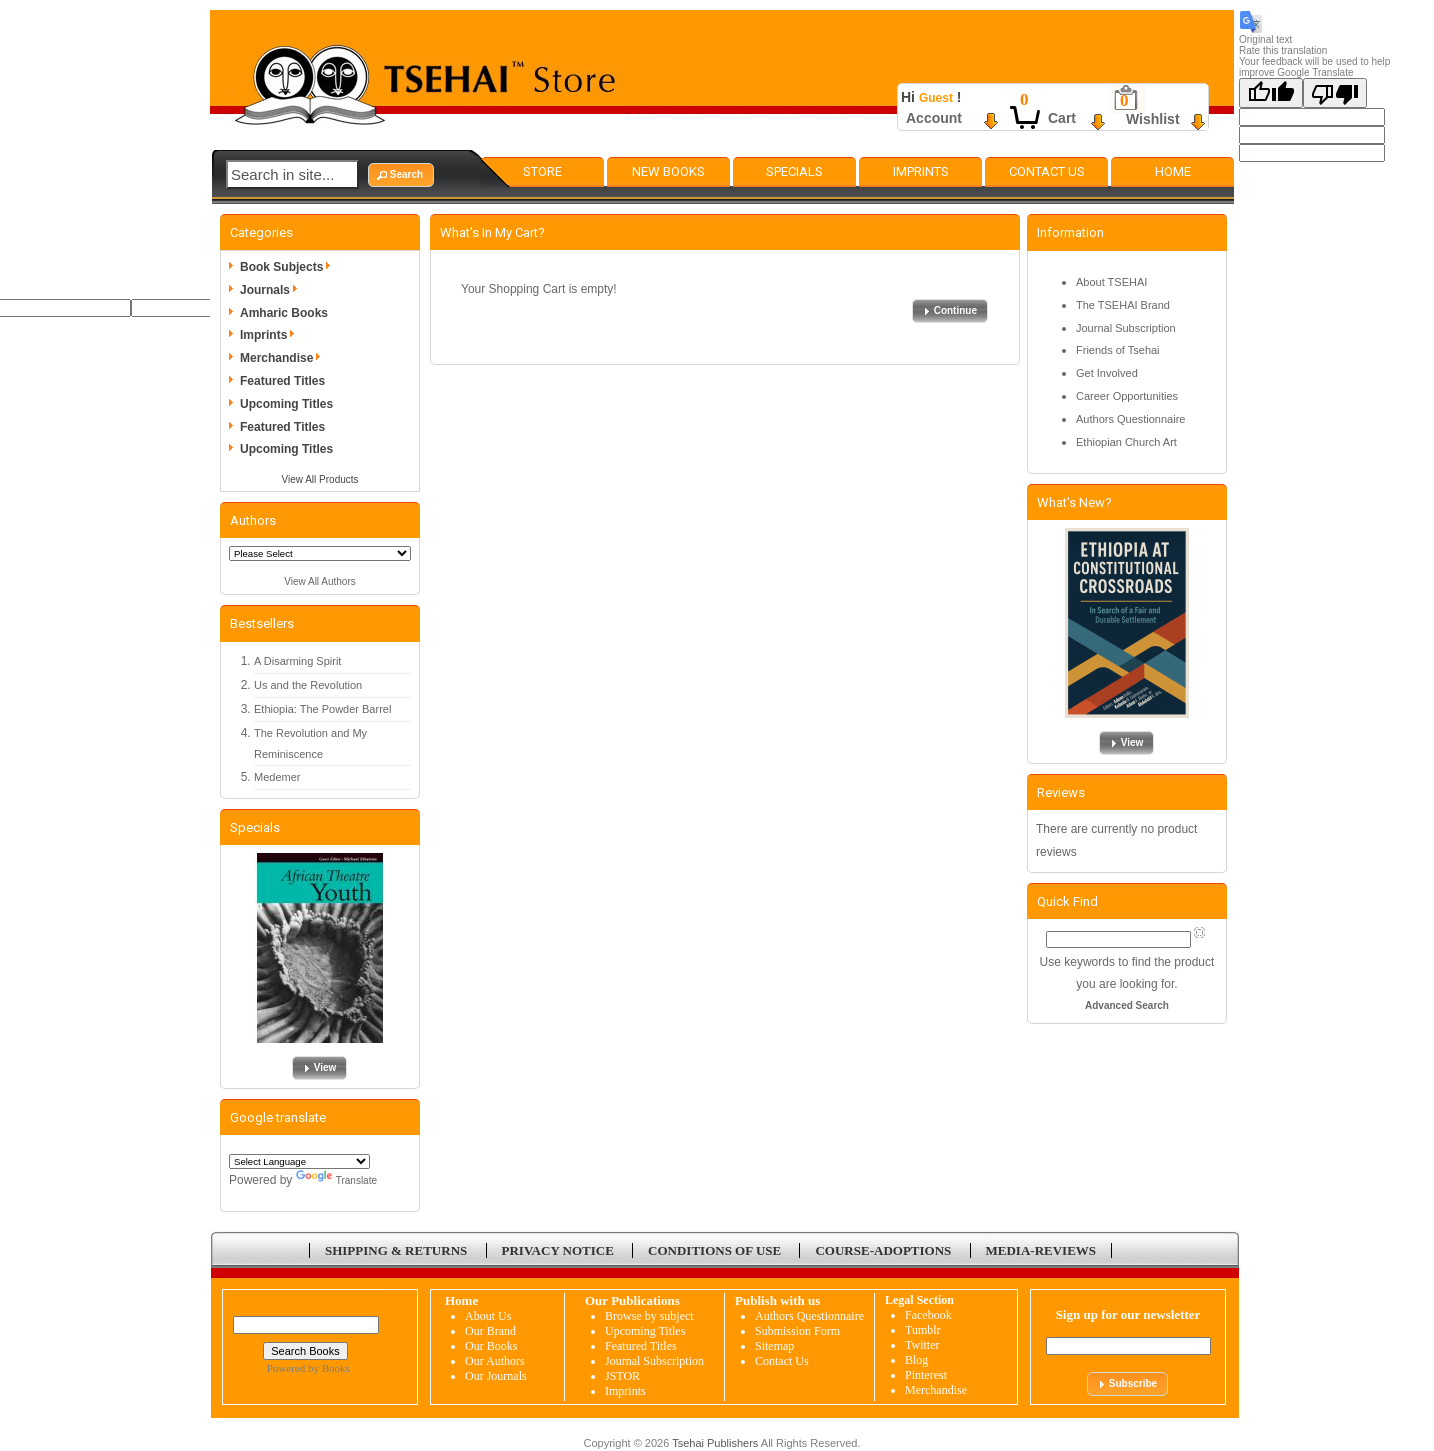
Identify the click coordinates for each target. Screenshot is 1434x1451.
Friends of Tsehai (1118, 350)
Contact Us (1047, 171)
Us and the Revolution (308, 685)
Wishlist (1153, 119)
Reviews (1061, 792)
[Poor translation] (1335, 93)
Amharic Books (284, 313)
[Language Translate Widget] (299, 1161)
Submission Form (797, 1331)
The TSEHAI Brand (1123, 305)
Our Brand (490, 1331)
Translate (336, 1180)
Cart (1062, 118)
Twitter (922, 1345)
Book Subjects (288, 267)
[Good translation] (1271, 93)
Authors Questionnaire (1130, 419)
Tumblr (923, 1330)
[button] (401, 175)
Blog (916, 1360)
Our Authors (495, 1361)
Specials (794, 171)
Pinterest (926, 1375)
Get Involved (1107, 373)
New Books (668, 171)
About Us (488, 1316)
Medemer (277, 777)
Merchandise (283, 358)
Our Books (491, 1346)
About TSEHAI (1111, 282)
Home (1173, 171)
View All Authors (320, 581)
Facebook (928, 1315)
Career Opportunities (1127, 396)
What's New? (1074, 502)
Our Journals (496, 1376)
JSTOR (622, 1376)
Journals (272, 290)
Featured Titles (282, 381)
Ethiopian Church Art (1126, 442)
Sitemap (774, 1346)
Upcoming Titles (286, 404)
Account (934, 118)
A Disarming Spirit (297, 661)
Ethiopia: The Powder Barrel (322, 709)
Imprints (921, 171)
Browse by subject (649, 1316)
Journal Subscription (1126, 328)
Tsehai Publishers (715, 1443)
